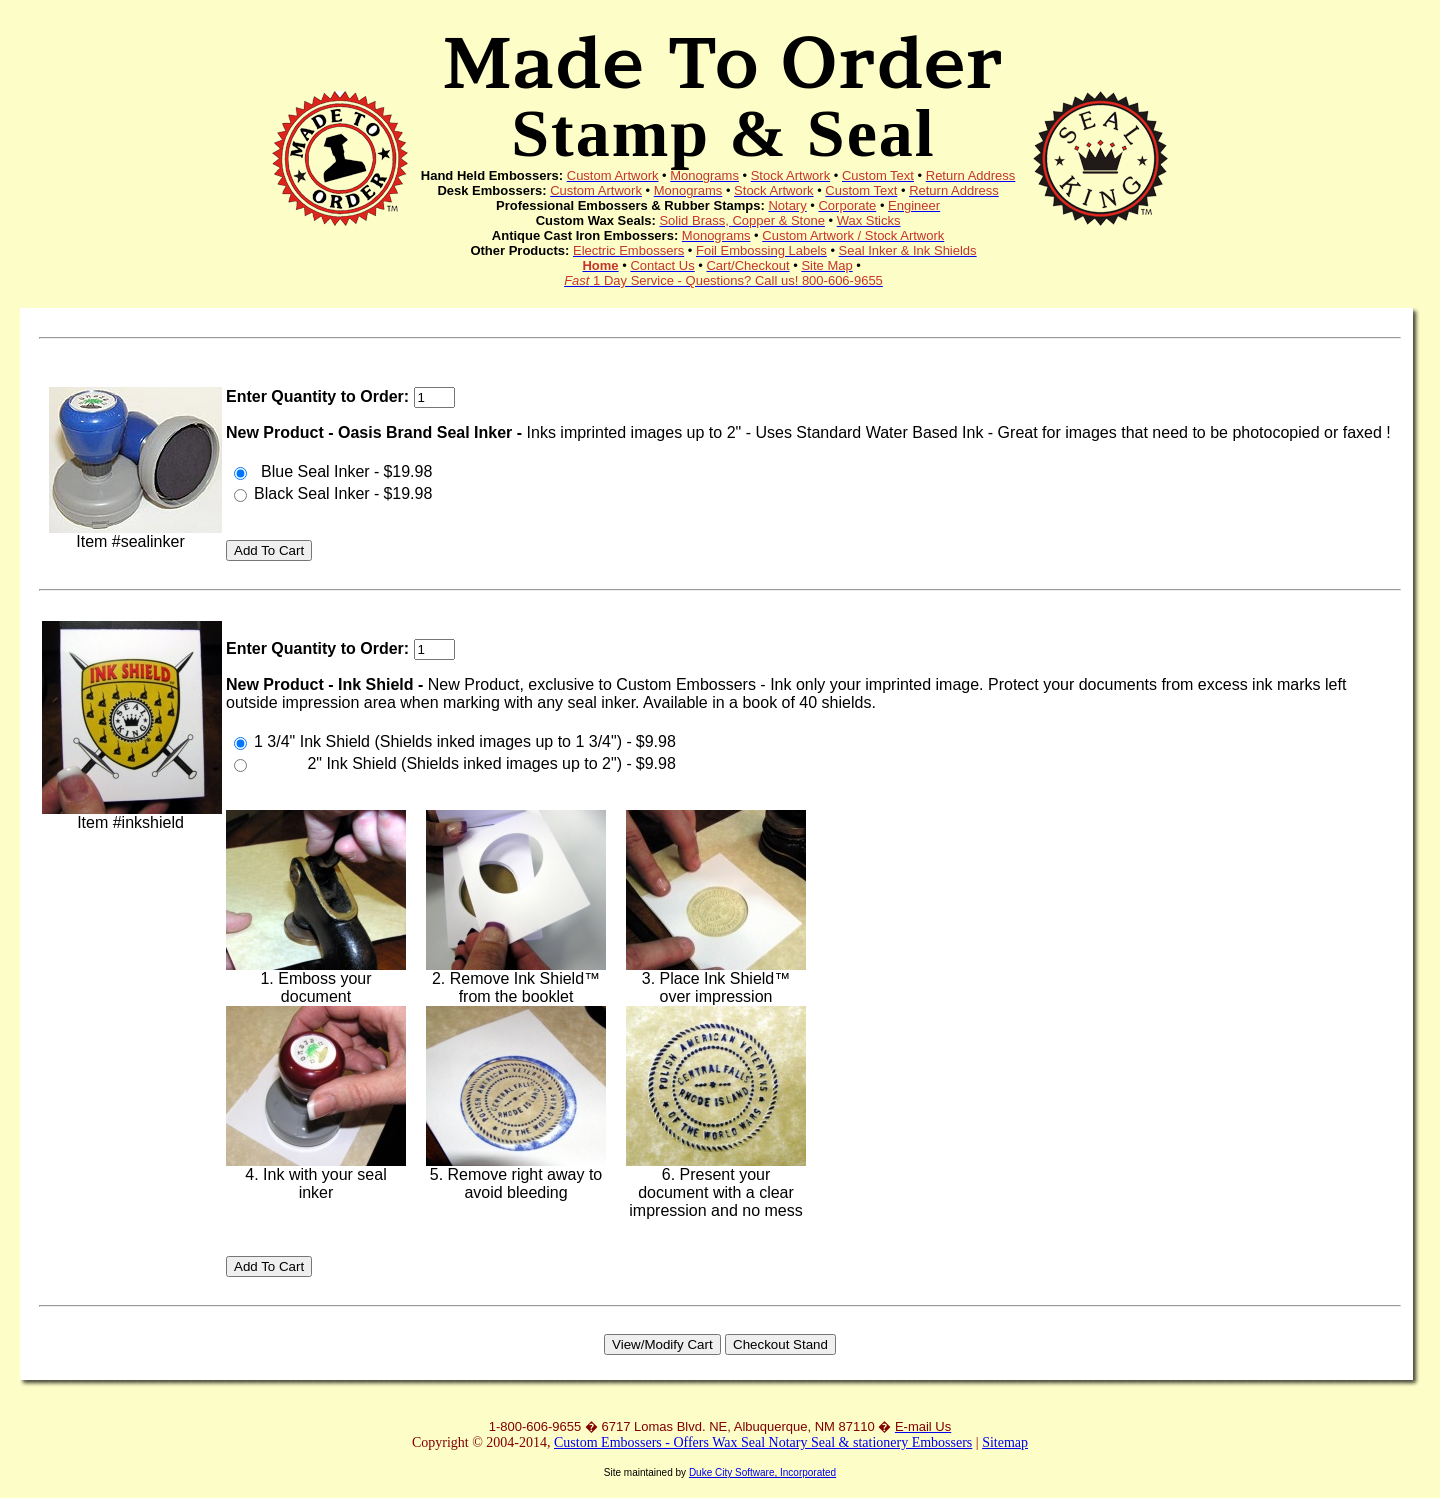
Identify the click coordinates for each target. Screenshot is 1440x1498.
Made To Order (723, 94)
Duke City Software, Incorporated (762, 1472)
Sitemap (1005, 1442)
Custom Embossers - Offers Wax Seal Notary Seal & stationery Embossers (763, 1442)
